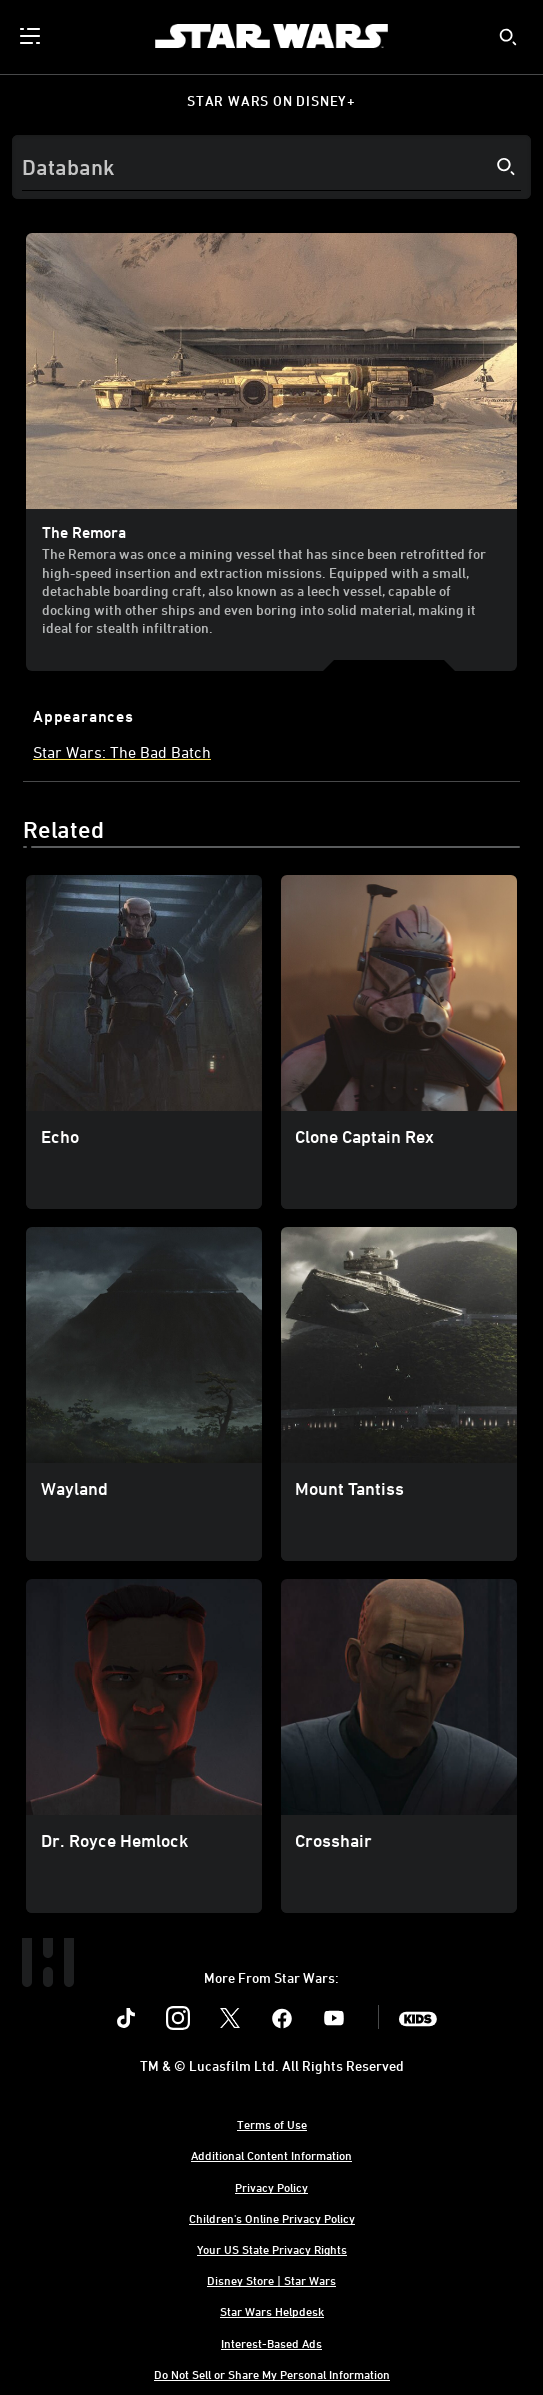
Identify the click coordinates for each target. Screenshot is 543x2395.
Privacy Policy (271, 2187)
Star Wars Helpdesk (272, 2311)
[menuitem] (32, 36)
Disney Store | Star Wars (271, 2280)
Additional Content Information (271, 2155)
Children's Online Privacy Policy (272, 2218)
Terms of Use (272, 2124)
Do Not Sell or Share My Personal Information (272, 2374)
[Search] (271, 167)
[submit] (508, 37)
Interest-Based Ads (271, 2343)
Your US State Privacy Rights (272, 2249)
